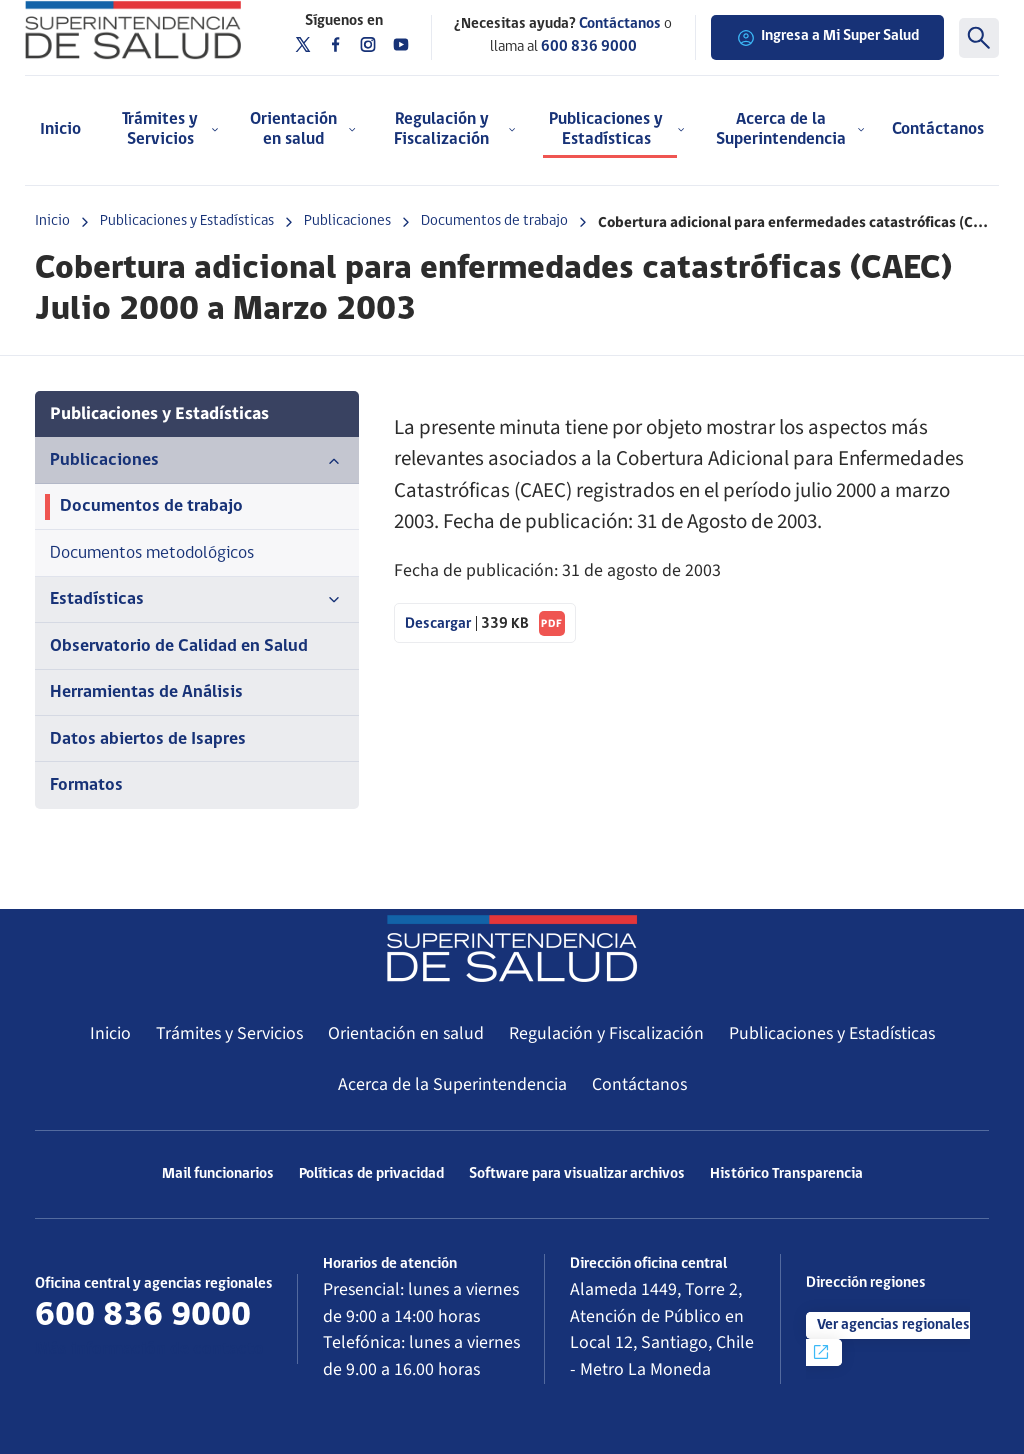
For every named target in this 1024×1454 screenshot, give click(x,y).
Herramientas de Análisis (146, 692)
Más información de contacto (149, 1349)
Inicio (60, 129)
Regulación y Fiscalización (606, 1033)
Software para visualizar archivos (577, 1174)
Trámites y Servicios (229, 1033)
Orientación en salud (406, 1033)
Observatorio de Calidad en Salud (179, 646)
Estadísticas (197, 600)
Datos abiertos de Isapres (148, 739)
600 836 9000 (589, 47)
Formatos (86, 785)
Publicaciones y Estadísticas (187, 221)
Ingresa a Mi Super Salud (827, 38)
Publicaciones (347, 221)
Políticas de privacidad (371, 1174)
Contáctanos (938, 129)
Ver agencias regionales (890, 1340)
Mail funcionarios (218, 1174)
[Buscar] (979, 38)
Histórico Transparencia (786, 1174)
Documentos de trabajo (494, 221)
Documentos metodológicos (152, 553)
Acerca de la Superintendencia (452, 1084)
